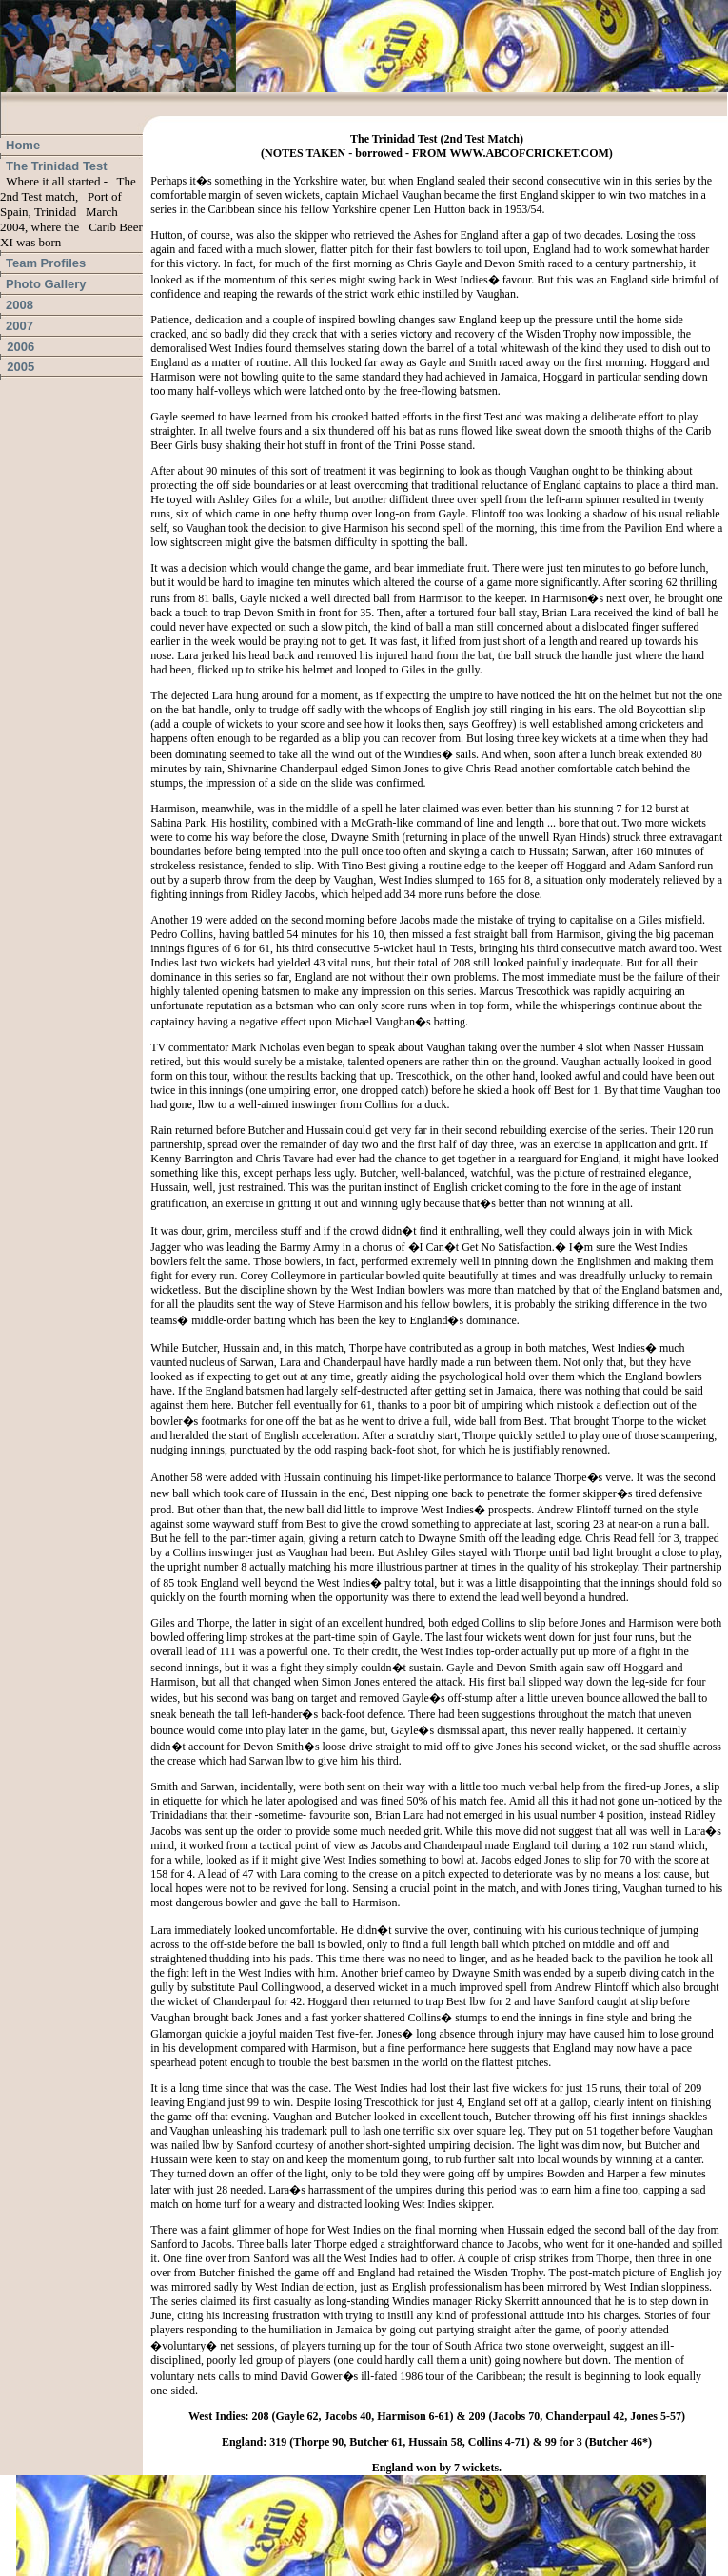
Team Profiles (46, 263)
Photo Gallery (46, 284)
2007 (19, 326)
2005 (17, 367)
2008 (19, 305)
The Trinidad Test (57, 166)
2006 (17, 347)
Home (23, 145)
